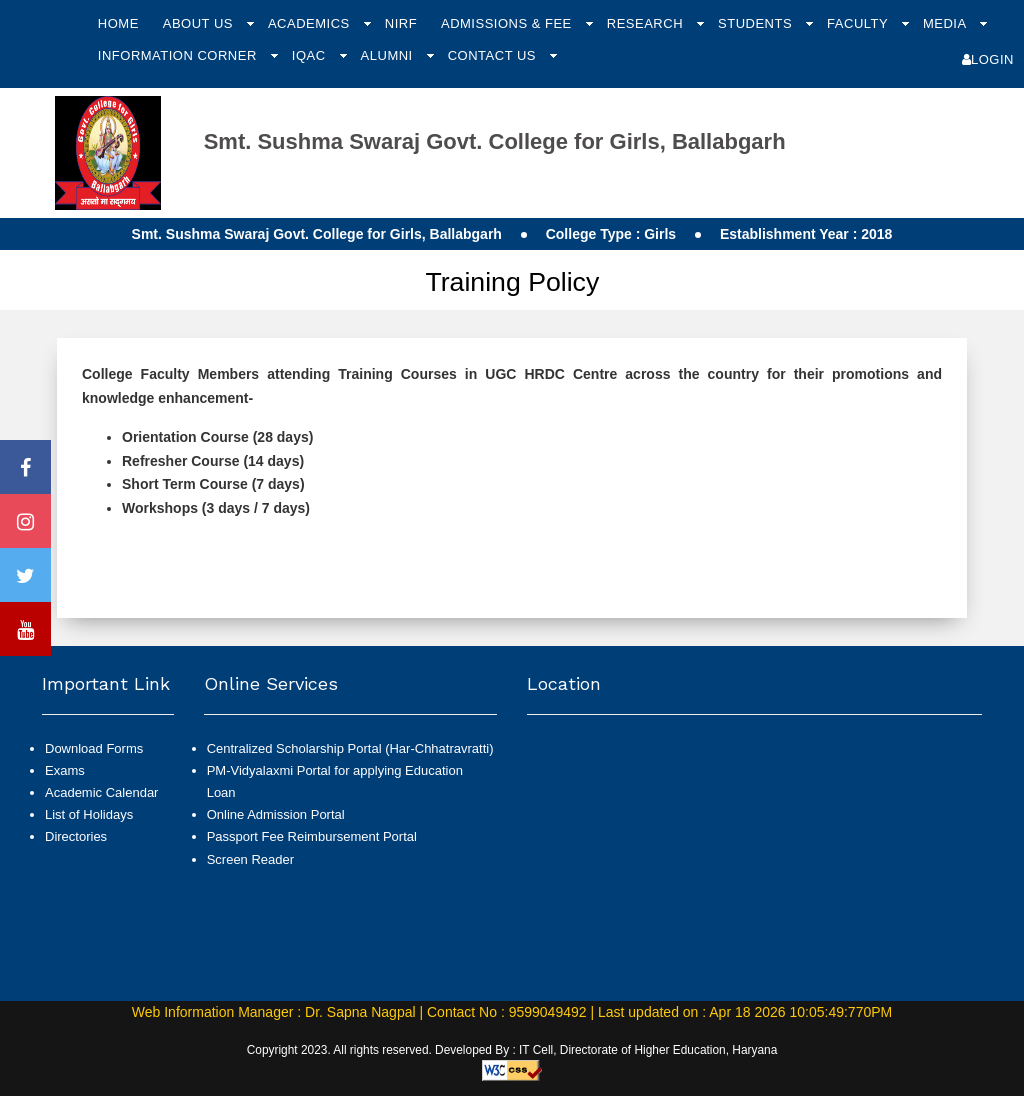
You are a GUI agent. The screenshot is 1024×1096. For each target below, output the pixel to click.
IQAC (311, 55)
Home (118, 23)
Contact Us (494, 55)
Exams (65, 770)
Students (757, 23)
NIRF (401, 23)
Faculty (859, 23)
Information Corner (179, 55)
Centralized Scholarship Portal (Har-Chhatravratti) (350, 748)
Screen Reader (250, 859)
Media (946, 23)
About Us (200, 23)
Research (647, 23)
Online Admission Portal (276, 814)
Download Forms (94, 748)
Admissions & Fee (508, 23)
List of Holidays (89, 814)
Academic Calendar (101, 792)
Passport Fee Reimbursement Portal (312, 836)
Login (988, 59)
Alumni (389, 55)
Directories (76, 836)
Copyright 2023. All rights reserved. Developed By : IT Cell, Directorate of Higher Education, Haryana (512, 1050)
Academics (311, 23)
